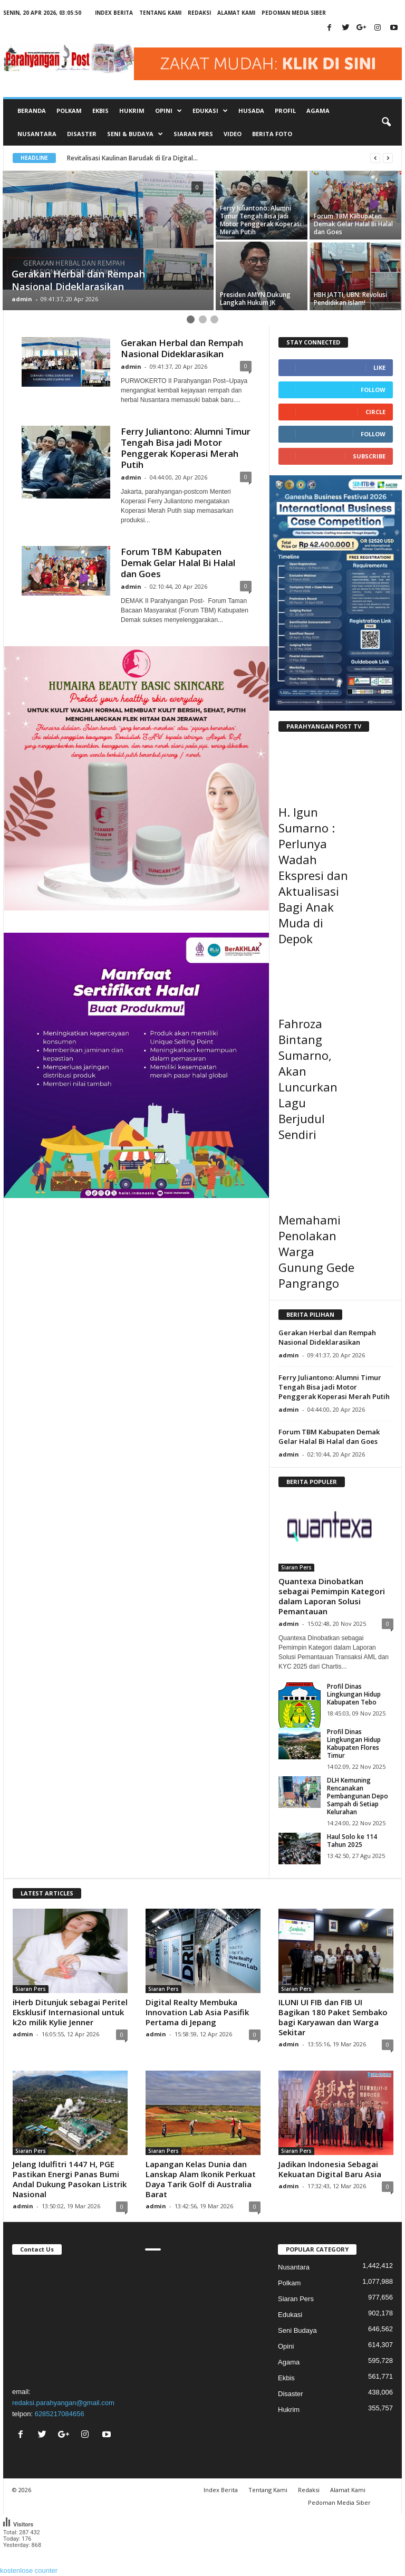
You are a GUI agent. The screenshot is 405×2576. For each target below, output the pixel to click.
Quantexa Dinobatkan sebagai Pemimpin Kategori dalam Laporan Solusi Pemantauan (331, 1596)
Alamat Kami (236, 12)
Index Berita (114, 12)
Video (233, 134)
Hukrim (131, 110)
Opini (286, 2346)
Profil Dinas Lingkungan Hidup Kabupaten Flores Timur (354, 1743)
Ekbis (100, 110)
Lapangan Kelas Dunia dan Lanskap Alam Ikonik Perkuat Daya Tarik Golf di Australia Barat (201, 2179)
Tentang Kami (160, 12)
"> (69, 2319)
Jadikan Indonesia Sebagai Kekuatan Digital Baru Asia (329, 2169)
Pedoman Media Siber (294, 12)
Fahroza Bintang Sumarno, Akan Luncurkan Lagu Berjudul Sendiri (308, 1079)
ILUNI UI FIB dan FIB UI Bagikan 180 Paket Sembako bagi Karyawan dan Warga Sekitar (333, 2017)
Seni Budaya (297, 2330)
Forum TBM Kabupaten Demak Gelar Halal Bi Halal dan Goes (178, 562)
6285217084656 (59, 2414)
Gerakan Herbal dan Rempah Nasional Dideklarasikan (182, 348)
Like (379, 367)
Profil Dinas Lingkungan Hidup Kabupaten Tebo (354, 1694)
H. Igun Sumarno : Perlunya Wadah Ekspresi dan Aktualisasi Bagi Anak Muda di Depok (313, 875)
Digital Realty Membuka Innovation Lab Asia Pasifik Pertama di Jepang (197, 2012)
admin (22, 299)
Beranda (31, 110)
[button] (386, 122)
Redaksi (199, 12)
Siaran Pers (193, 134)
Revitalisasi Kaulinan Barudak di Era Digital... (141, 158)
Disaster (82, 134)
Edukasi (290, 2315)
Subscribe (369, 456)
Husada (251, 110)
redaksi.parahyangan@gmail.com (63, 2403)
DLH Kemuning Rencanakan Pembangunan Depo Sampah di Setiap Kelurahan (357, 1796)
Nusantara (36, 134)
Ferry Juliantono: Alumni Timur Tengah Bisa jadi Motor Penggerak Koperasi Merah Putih (185, 448)
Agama (318, 110)
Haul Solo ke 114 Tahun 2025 (352, 1840)
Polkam (69, 110)
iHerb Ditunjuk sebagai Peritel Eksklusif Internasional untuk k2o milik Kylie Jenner (70, 2012)
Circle (375, 412)
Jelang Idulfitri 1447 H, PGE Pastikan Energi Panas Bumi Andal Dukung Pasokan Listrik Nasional (70, 2179)
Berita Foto (272, 134)
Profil (285, 110)
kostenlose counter (28, 2570)
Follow (373, 390)
